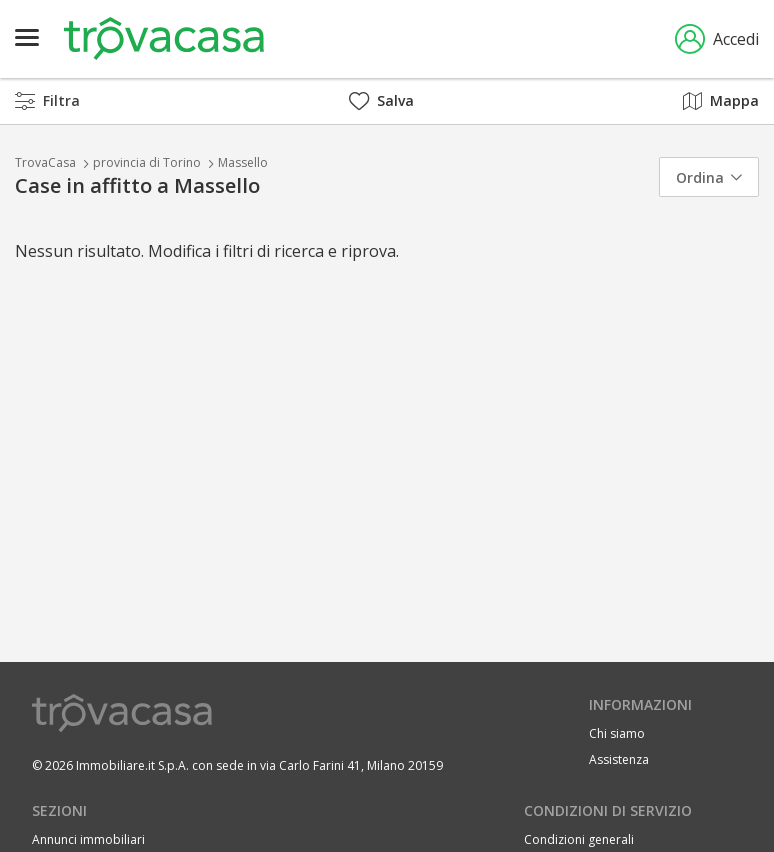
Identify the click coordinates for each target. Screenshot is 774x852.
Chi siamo (617, 733)
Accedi (717, 39)
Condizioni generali (579, 839)
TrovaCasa (45, 162)
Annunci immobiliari (88, 839)
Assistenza (619, 759)
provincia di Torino (147, 162)
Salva (381, 100)
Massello (243, 162)
